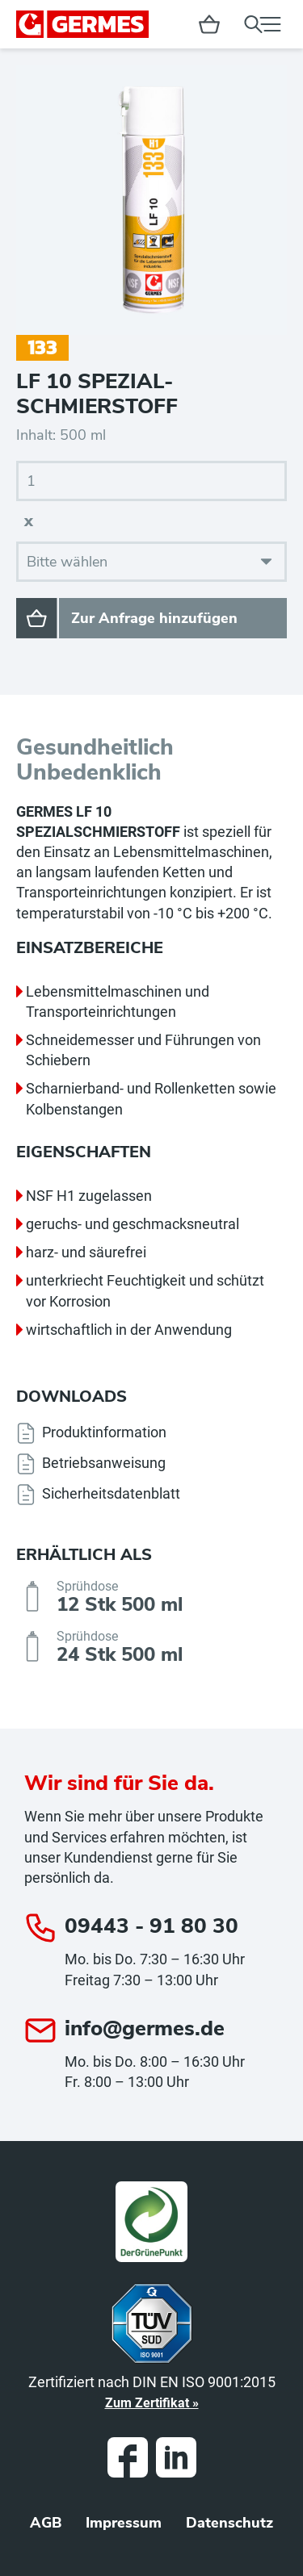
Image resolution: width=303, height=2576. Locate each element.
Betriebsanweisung (104, 1462)
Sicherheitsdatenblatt (111, 1493)
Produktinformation (104, 1432)
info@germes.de (145, 2028)
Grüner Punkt (151, 2221)
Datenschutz (229, 2522)
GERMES (82, 24)
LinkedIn (176, 2457)
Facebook (127, 2457)
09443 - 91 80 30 (151, 1926)
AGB (45, 2522)
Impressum (124, 2522)
